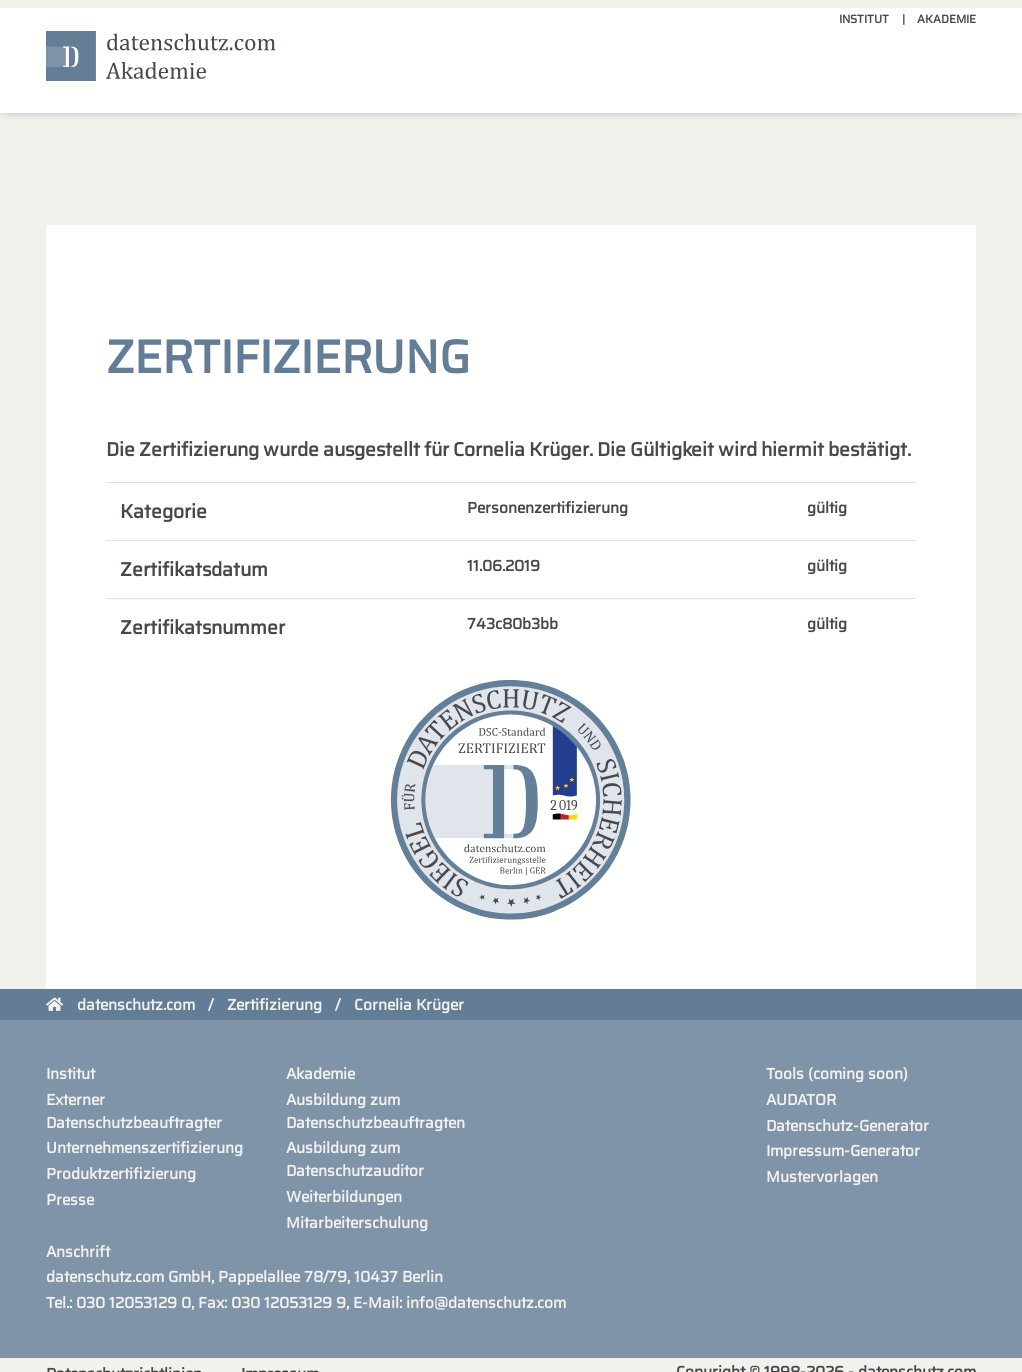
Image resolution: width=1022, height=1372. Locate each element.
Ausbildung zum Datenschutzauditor (355, 1159)
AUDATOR (801, 1100)
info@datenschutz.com (486, 1303)
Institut (864, 19)
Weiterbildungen (344, 1197)
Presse (70, 1200)
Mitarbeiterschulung (357, 1223)
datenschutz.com (136, 1005)
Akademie (946, 19)
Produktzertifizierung (121, 1174)
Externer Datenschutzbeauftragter (134, 1111)
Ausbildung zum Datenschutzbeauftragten (375, 1111)
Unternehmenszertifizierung (144, 1148)
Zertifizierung (274, 1005)
